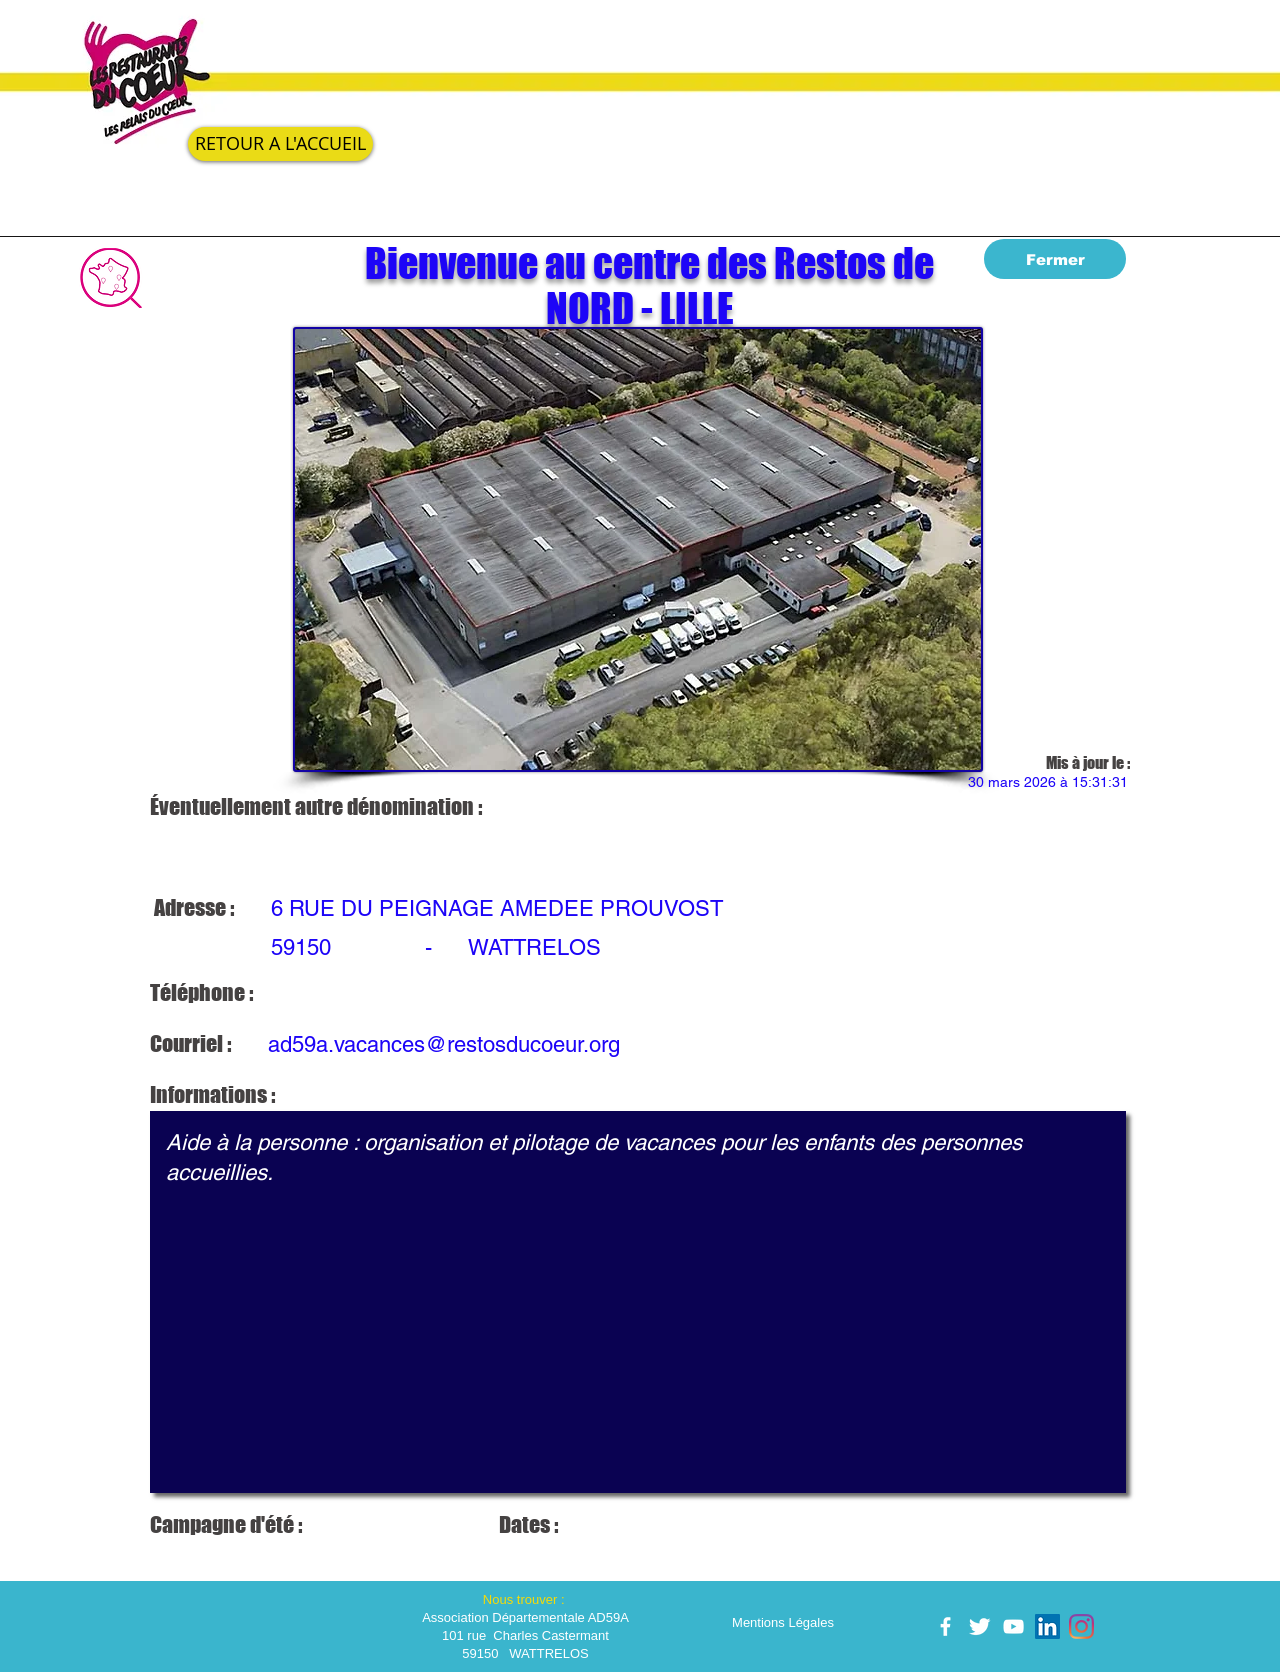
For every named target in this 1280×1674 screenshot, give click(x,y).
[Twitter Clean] (979, 1626)
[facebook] (945, 1626)
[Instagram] (1081, 1626)
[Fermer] (1055, 259)
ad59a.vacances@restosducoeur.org (444, 1044)
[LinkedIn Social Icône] (1047, 1626)
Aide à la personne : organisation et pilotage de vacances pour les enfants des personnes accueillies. (638, 1302)
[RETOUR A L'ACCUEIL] (280, 144)
